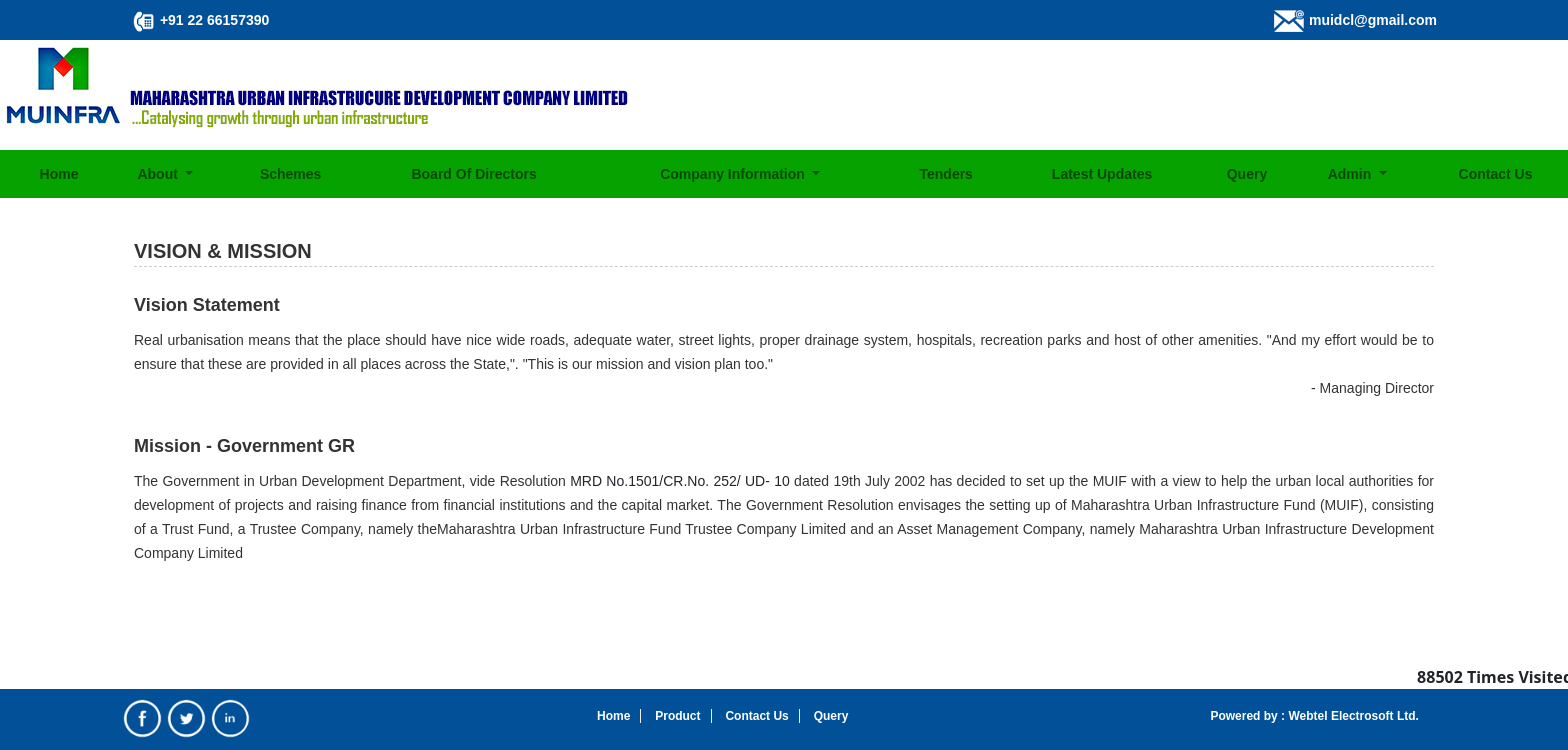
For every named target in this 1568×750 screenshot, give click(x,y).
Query (1247, 174)
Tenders (945, 174)
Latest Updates (1102, 174)
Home (59, 174)
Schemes (290, 174)
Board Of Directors (473, 174)
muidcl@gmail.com (1373, 20)
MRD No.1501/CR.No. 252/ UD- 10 (680, 481)
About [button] (159, 174)
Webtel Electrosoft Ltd (1350, 716)
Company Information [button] (734, 174)
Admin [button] (1351, 174)
